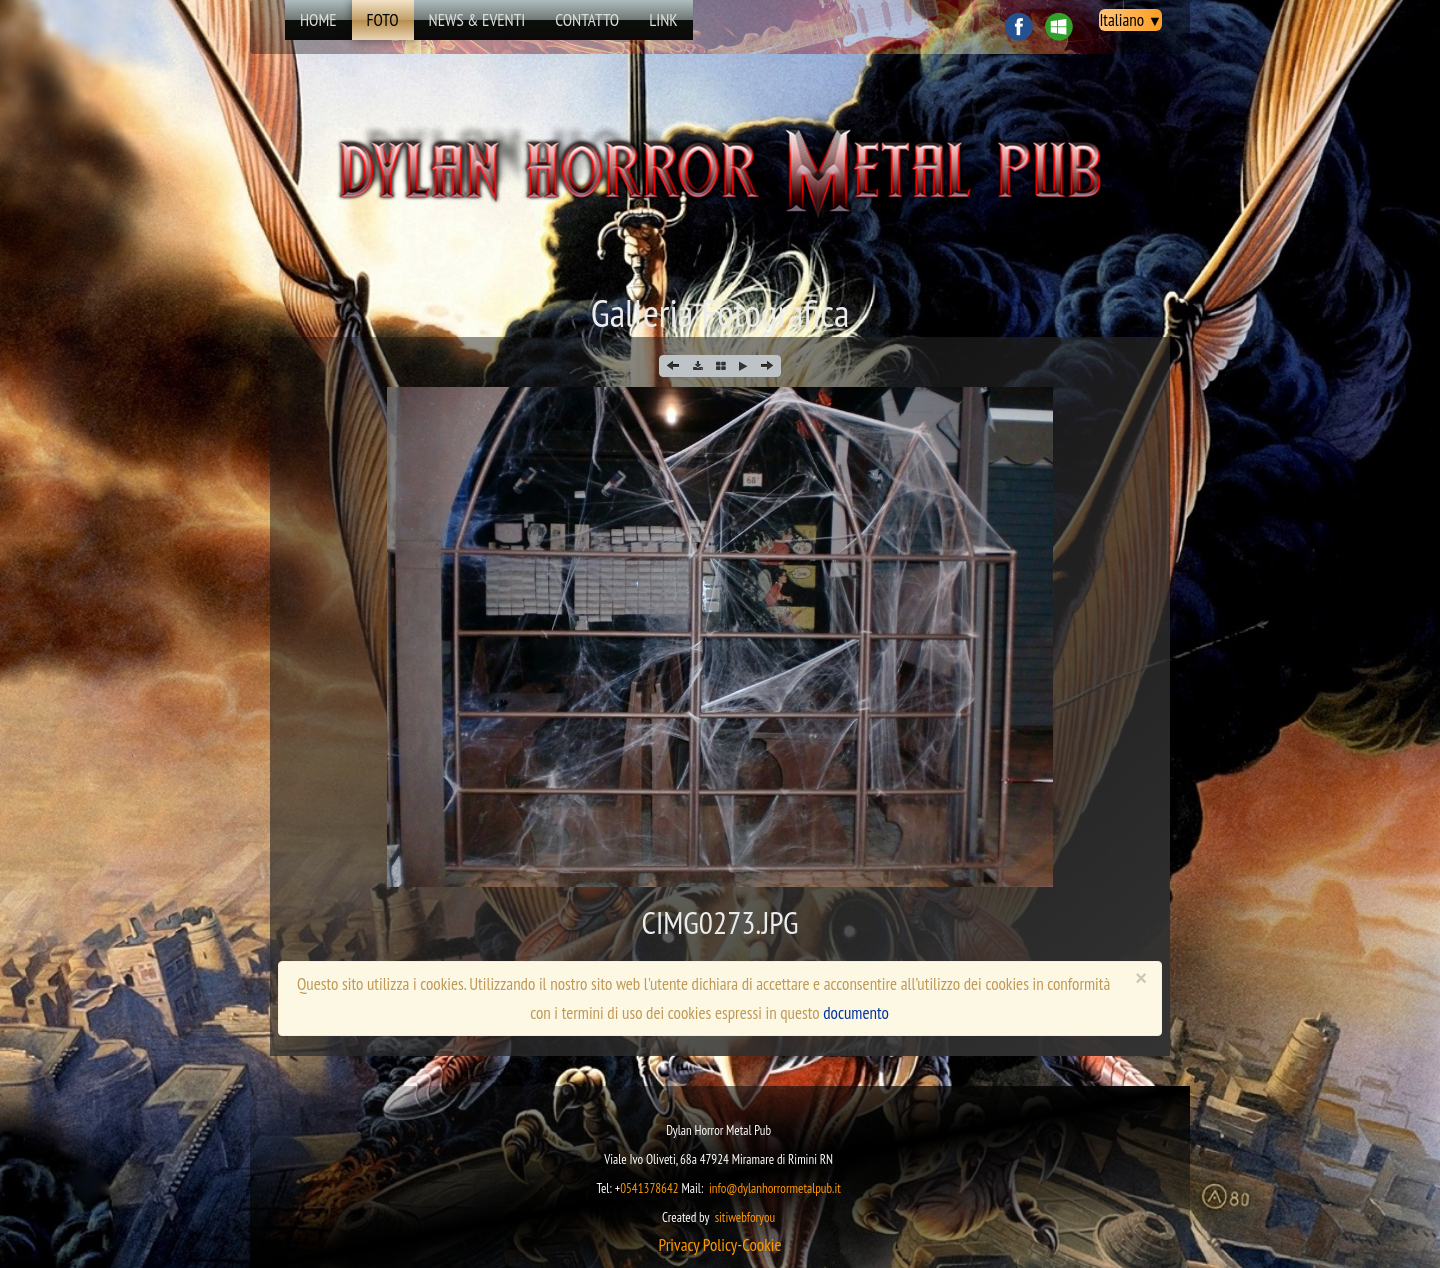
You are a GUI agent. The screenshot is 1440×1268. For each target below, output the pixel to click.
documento (856, 1013)
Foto (383, 20)
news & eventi (477, 20)
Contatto (587, 20)
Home (318, 20)
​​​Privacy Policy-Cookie (719, 1245)
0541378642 (649, 1188)
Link (663, 20)
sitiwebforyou (745, 1217)
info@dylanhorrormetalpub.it (775, 1188)
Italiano (1130, 20)
